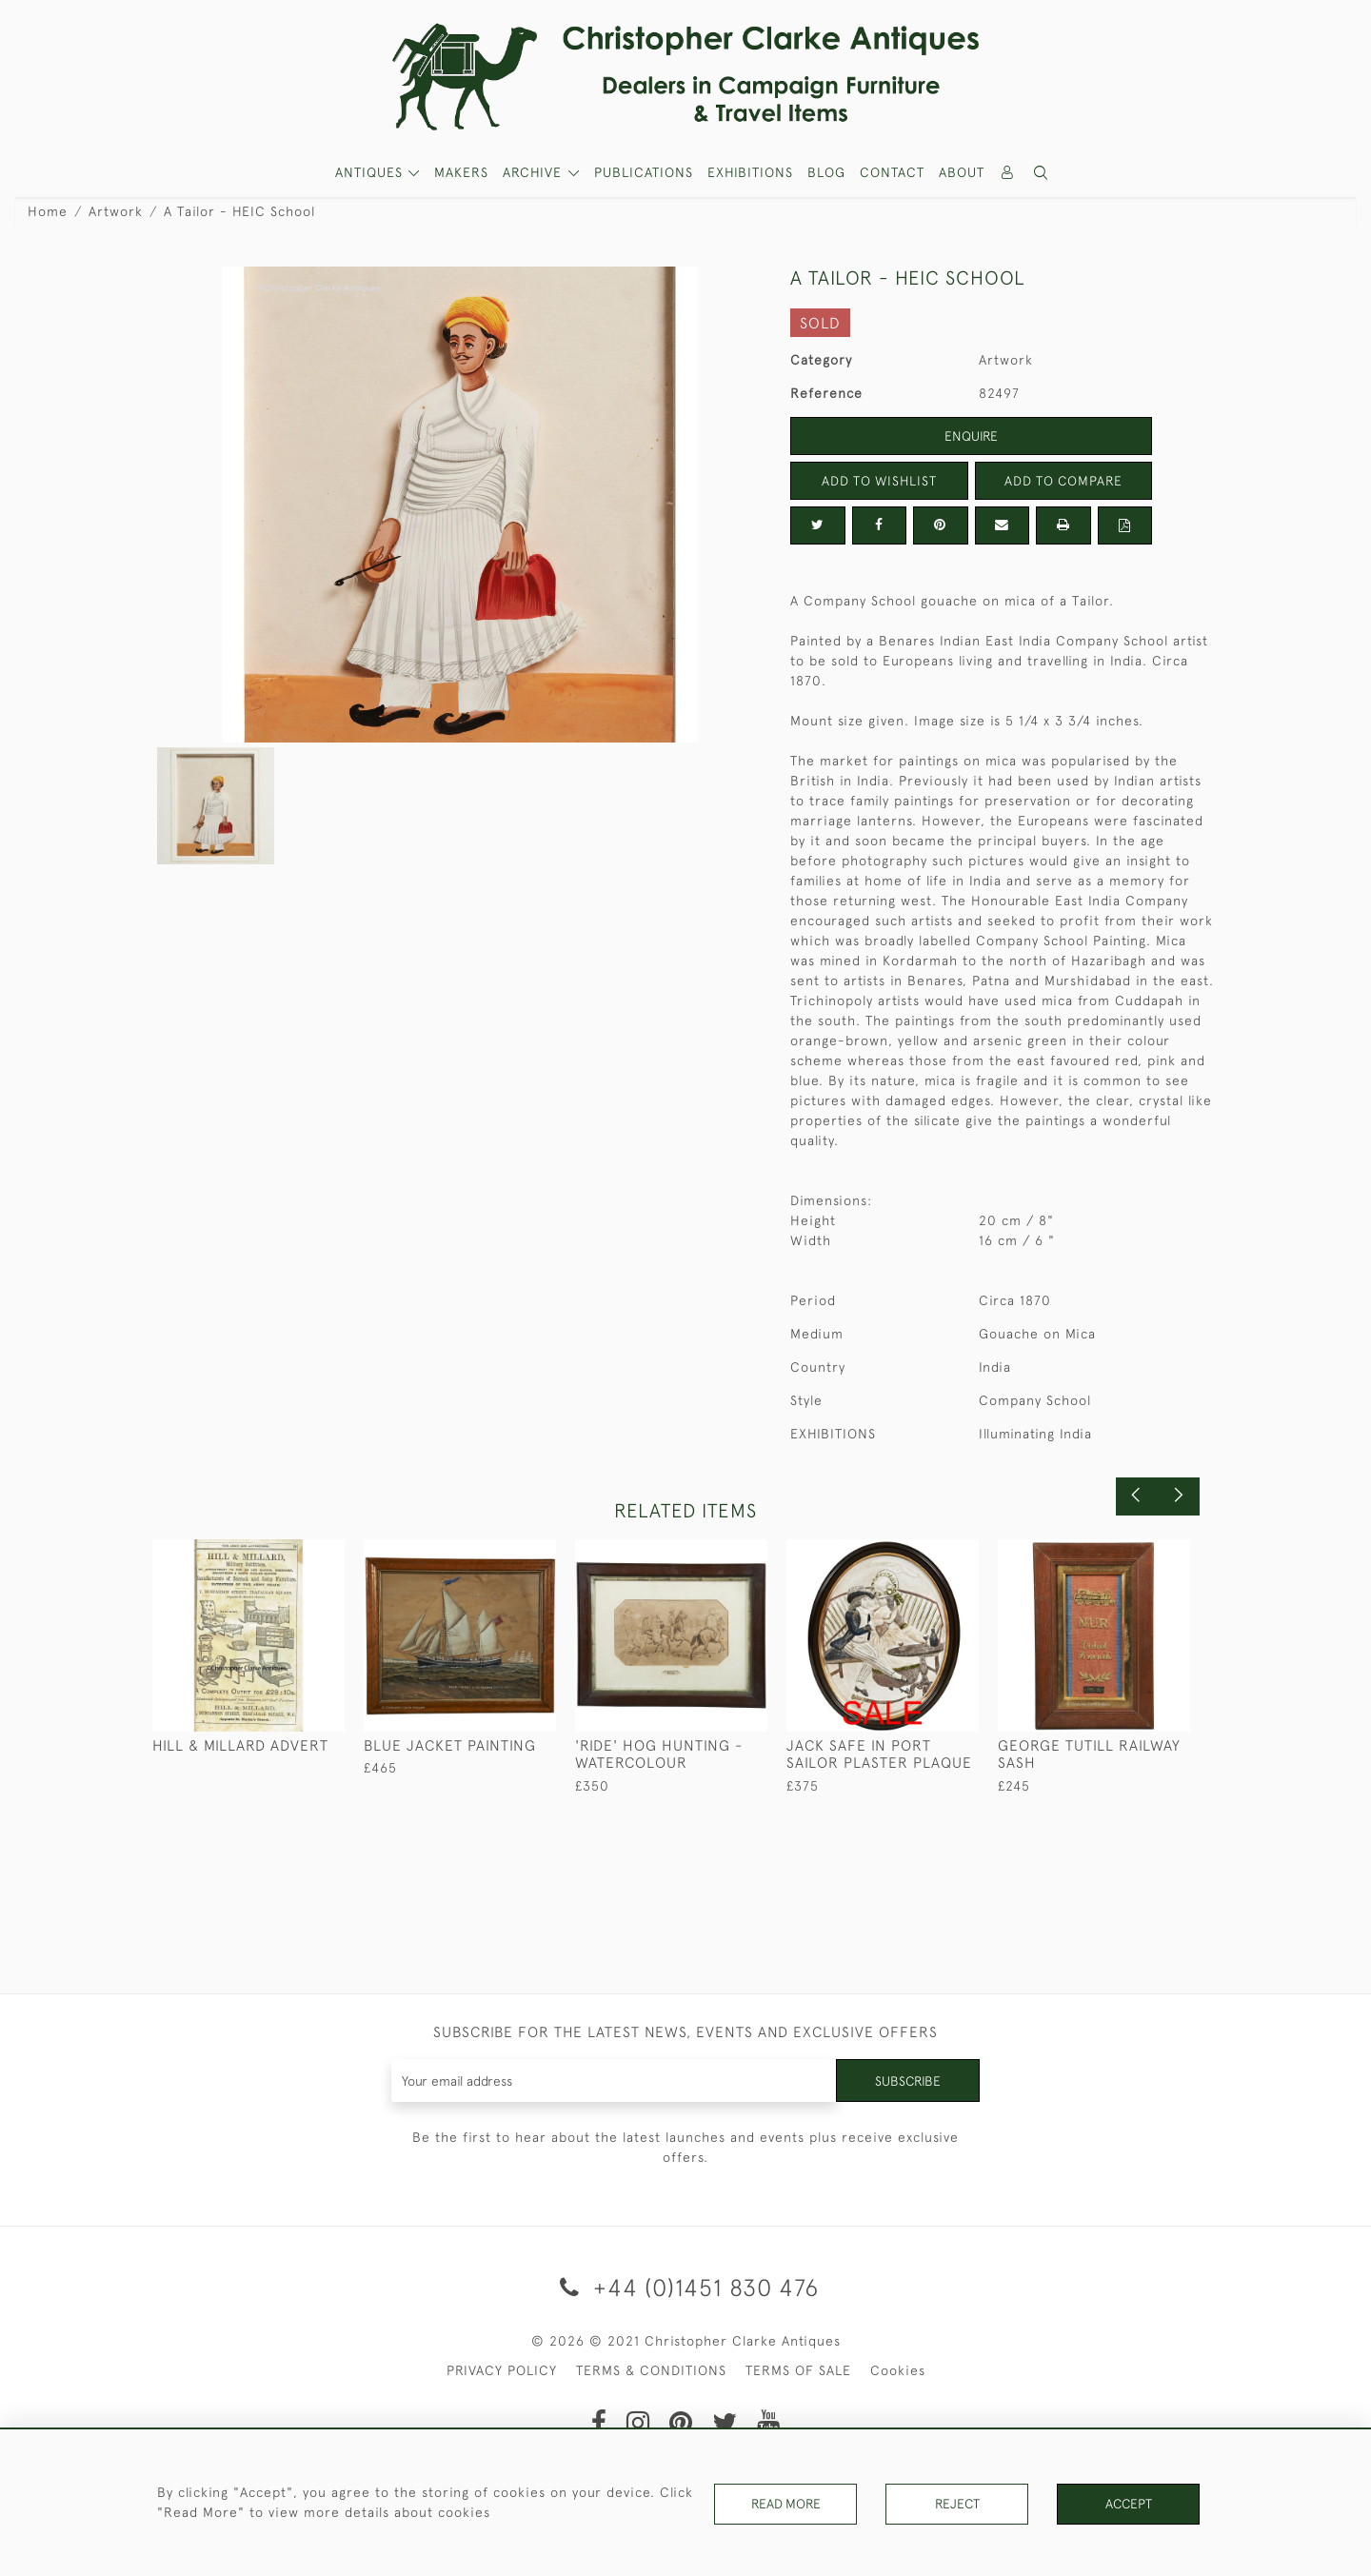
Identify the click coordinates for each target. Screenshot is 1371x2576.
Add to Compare (1063, 480)
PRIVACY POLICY (502, 2370)
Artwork (116, 211)
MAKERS (461, 172)
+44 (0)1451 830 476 (686, 2287)
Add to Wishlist (879, 480)
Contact (892, 172)
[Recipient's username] (613, 2080)
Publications (643, 172)
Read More (785, 2503)
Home (48, 211)
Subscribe (907, 2080)
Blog (826, 172)
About (961, 172)
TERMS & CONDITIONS (651, 2370)
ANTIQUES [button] (371, 172)
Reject (957, 2503)
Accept (1128, 2503)
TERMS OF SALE (798, 2370)
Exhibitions (750, 172)
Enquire (971, 436)
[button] (1041, 173)
